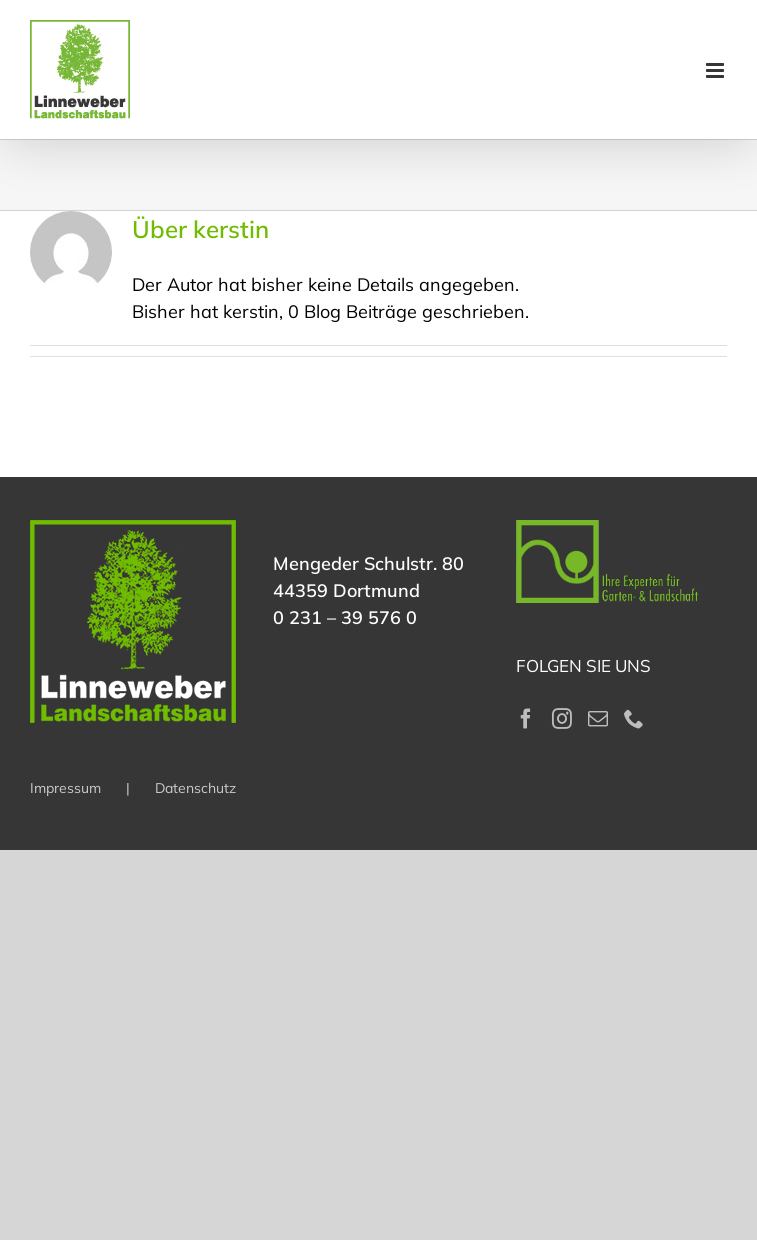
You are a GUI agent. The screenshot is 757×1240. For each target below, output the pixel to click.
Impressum (65, 788)
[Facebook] (526, 719)
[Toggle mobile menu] (716, 70)
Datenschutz (195, 788)
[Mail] (598, 719)
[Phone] (634, 719)
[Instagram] (562, 719)
